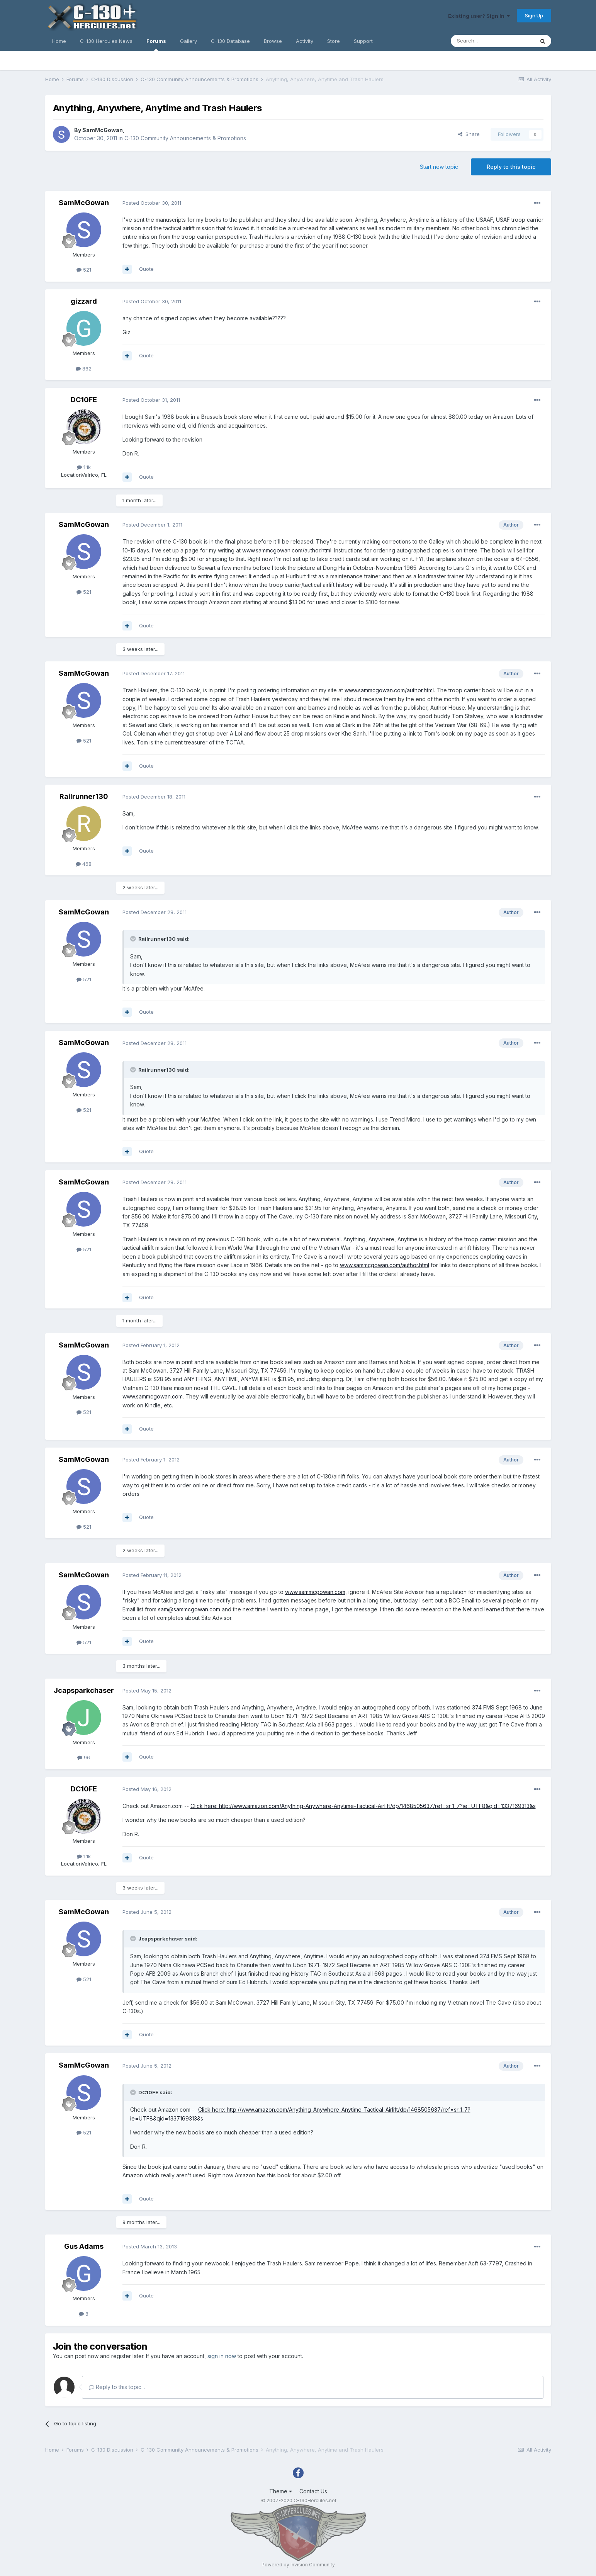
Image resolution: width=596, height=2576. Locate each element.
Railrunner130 (83, 796)
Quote (146, 269)
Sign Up (534, 15)
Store (333, 41)
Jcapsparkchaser (84, 1690)
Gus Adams (84, 2246)
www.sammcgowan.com (152, 1396)
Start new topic (439, 166)
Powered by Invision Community (298, 2565)
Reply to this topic (511, 166)
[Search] (492, 41)
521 (83, 270)
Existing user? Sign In (479, 16)
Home (59, 41)
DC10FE (84, 400)
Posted (151, 203)
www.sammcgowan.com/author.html (286, 550)
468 (84, 864)
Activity (304, 41)
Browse (273, 41)
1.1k (84, 467)
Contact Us (313, 2491)
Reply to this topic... (117, 2387)
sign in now (221, 2356)
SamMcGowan (102, 130)
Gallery (188, 41)
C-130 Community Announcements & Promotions (185, 138)
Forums (156, 44)
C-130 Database (230, 41)
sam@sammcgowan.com (189, 1609)
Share (469, 134)
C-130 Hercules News (106, 41)
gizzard (84, 301)
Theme (280, 2491)
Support (363, 41)
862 (84, 368)
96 (83, 1757)
